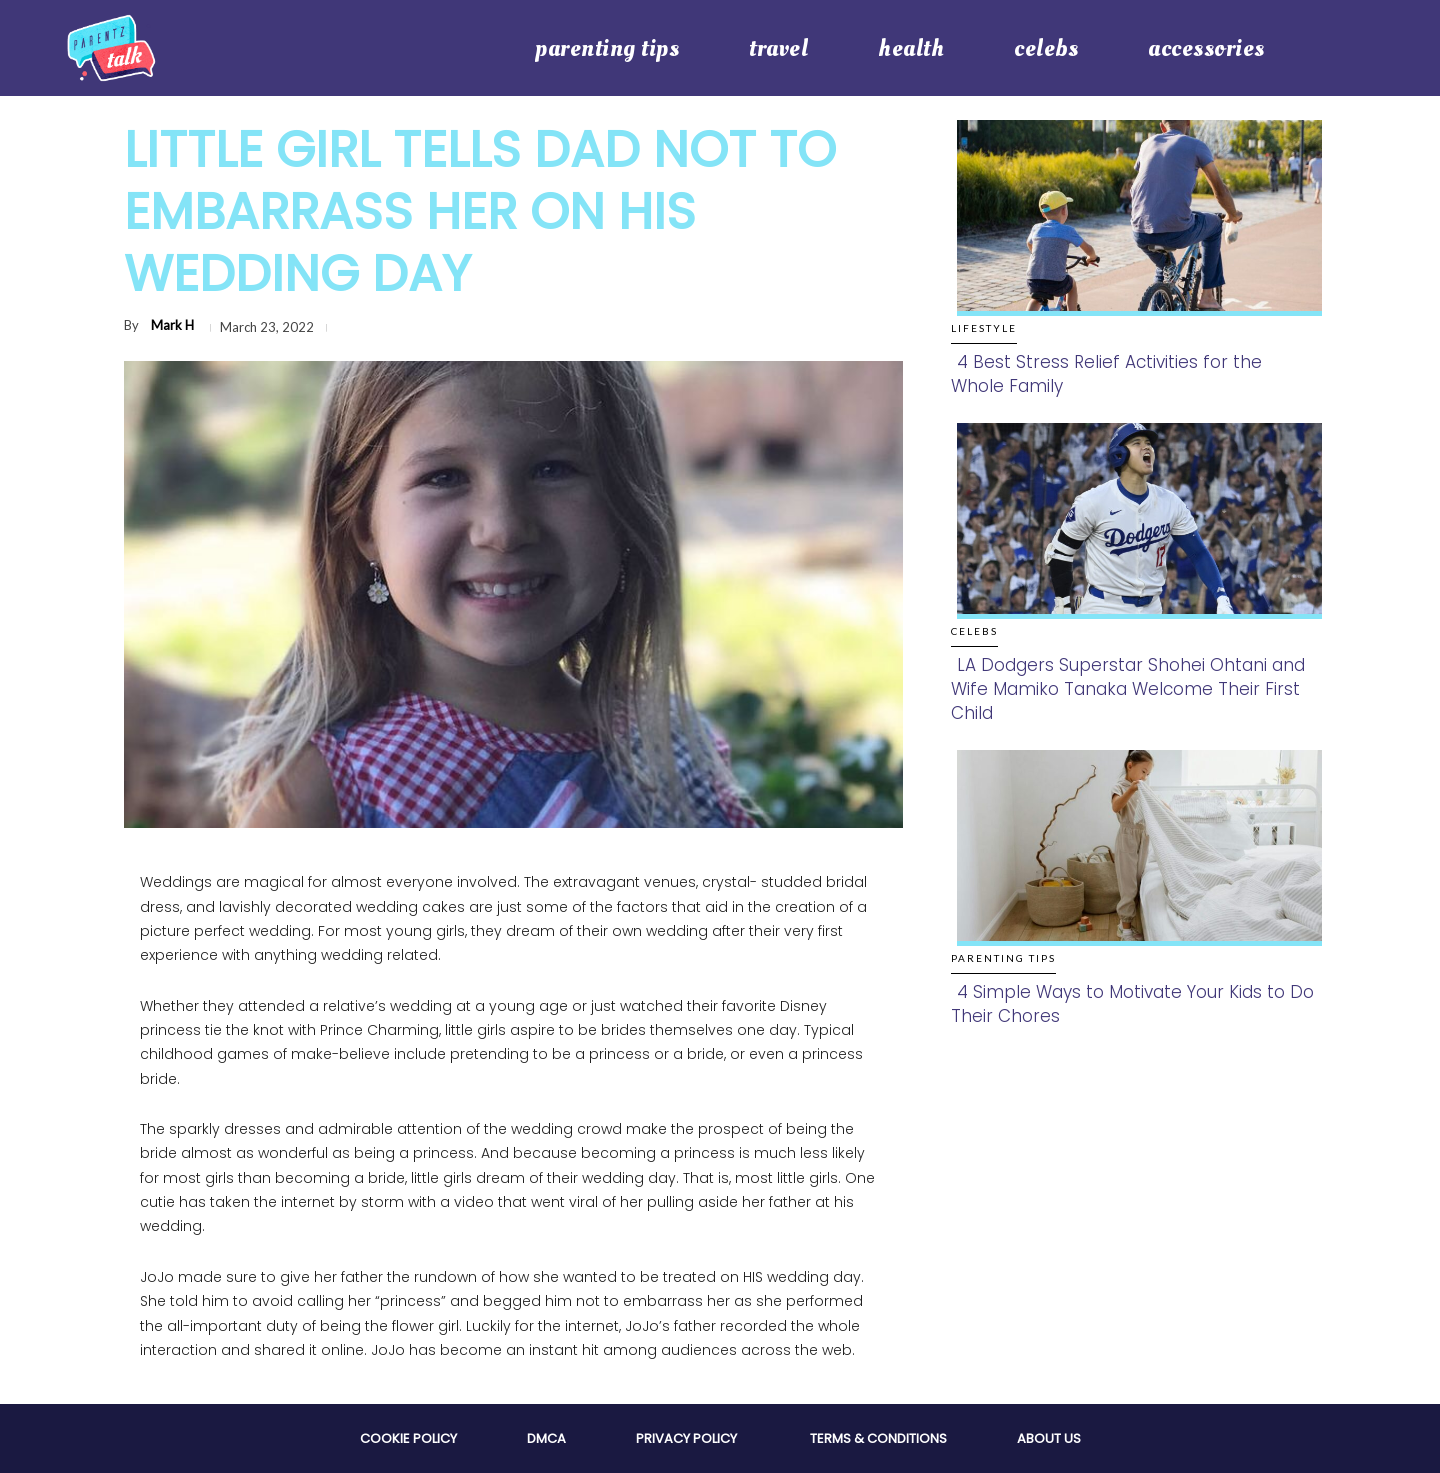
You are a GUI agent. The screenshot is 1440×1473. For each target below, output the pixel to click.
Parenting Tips (1003, 958)
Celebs (974, 631)
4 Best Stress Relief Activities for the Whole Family (1106, 374)
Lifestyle (984, 328)
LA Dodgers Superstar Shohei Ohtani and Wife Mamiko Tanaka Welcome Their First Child (1128, 689)
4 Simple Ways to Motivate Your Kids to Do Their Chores (1132, 1004)
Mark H (172, 325)
